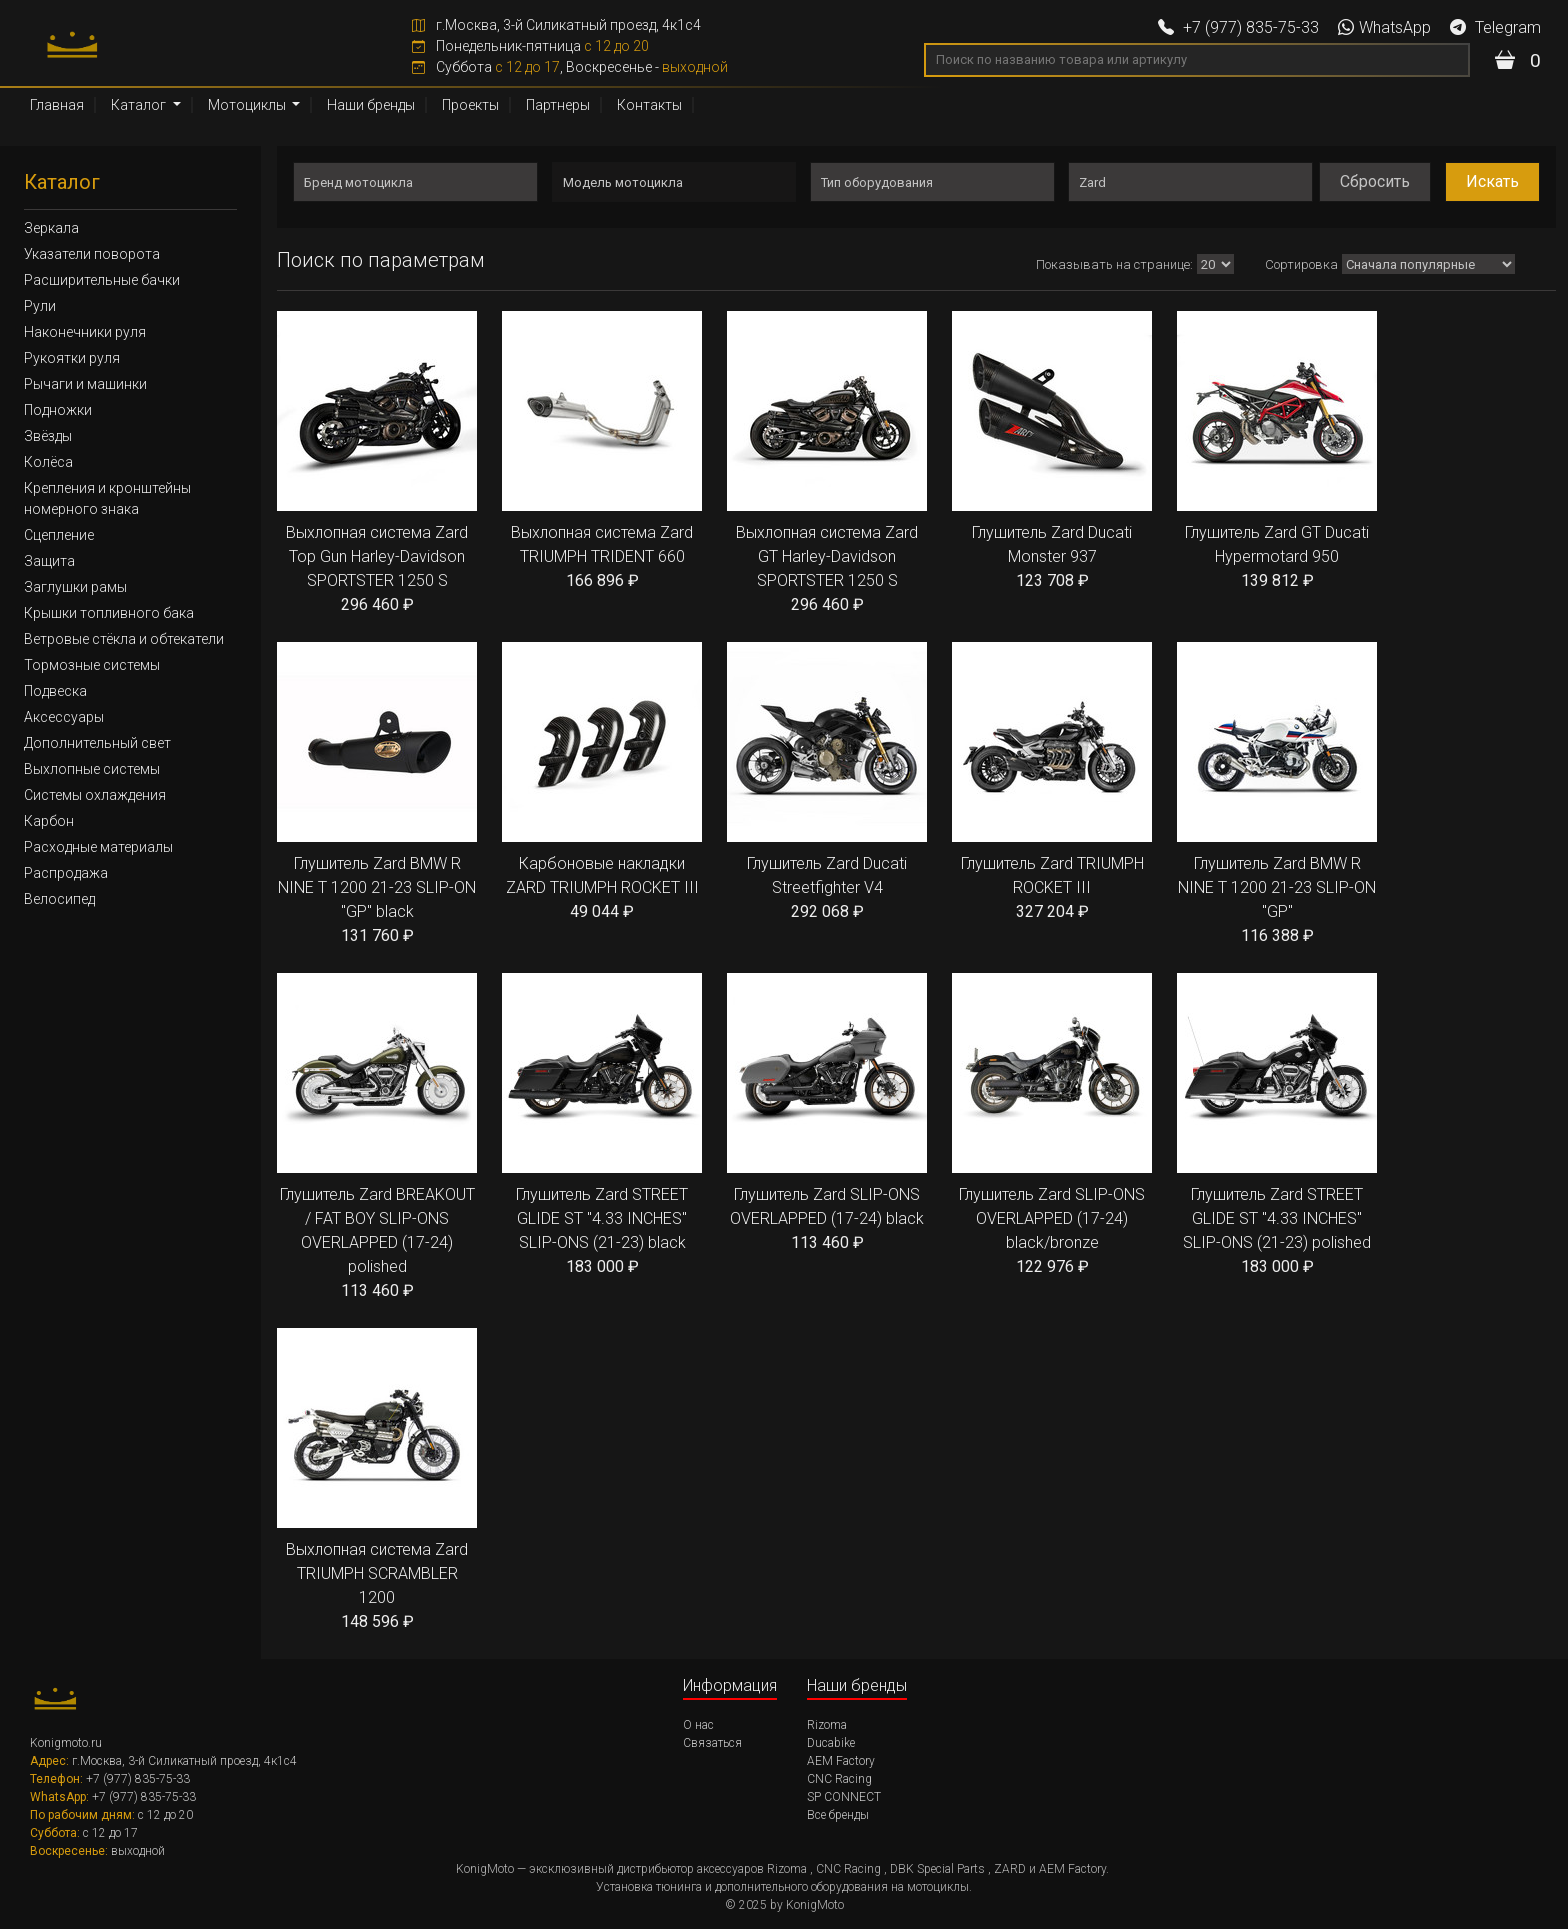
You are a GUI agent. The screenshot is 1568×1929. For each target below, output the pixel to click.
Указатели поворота (92, 254)
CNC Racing (839, 1779)
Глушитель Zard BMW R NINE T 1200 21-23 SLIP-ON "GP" (1277, 795)
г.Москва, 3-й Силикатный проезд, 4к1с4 (556, 25)
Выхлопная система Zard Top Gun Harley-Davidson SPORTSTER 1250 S (377, 464)
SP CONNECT (844, 1797)
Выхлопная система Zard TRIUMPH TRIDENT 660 (602, 452)
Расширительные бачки (102, 280)
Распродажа (66, 873)
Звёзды (48, 436)
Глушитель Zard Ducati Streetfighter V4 (827, 783)
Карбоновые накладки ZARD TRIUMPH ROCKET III (602, 783)
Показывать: (1135, 264)
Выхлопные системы (92, 769)
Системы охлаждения (95, 795)
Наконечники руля (85, 332)
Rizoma (827, 1725)
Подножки (58, 410)
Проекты (470, 105)
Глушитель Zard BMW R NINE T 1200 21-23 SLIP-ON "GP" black (377, 795)
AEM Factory (841, 1761)
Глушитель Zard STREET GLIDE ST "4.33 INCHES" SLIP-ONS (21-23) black (602, 1126)
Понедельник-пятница (530, 46)
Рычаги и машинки (85, 384)
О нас (698, 1725)
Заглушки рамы (75, 587)
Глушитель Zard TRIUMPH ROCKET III (1052, 783)
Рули (40, 306)
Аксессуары (64, 717)
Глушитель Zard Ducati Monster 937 (1052, 452)
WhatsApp (1384, 27)
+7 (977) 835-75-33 (1238, 27)
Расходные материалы (98, 847)
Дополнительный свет (97, 743)
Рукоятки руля (72, 358)
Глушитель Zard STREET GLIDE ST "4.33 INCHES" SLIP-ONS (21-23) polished (1277, 1126)
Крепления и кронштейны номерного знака (107, 498)
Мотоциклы (248, 105)
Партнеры (558, 105)
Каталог (140, 105)
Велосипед (59, 899)
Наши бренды (371, 105)
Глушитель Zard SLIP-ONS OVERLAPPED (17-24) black (827, 1114)
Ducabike (831, 1743)
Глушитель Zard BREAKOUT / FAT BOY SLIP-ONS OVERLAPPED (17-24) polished (377, 1138)
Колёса (48, 462)
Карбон (49, 821)
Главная (57, 105)
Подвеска (55, 691)
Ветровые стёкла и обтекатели (124, 639)
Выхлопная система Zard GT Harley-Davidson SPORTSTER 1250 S (827, 464)
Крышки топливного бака (109, 613)
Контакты (649, 105)
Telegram (1495, 27)
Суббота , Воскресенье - (570, 67)
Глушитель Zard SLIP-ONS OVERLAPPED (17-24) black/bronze (1052, 1126)
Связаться (712, 1743)
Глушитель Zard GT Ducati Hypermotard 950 (1277, 452)
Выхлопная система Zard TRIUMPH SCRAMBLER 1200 (377, 1481)
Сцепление (59, 535)
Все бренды (838, 1815)
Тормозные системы (92, 665)
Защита (49, 561)
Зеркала (51, 228)
